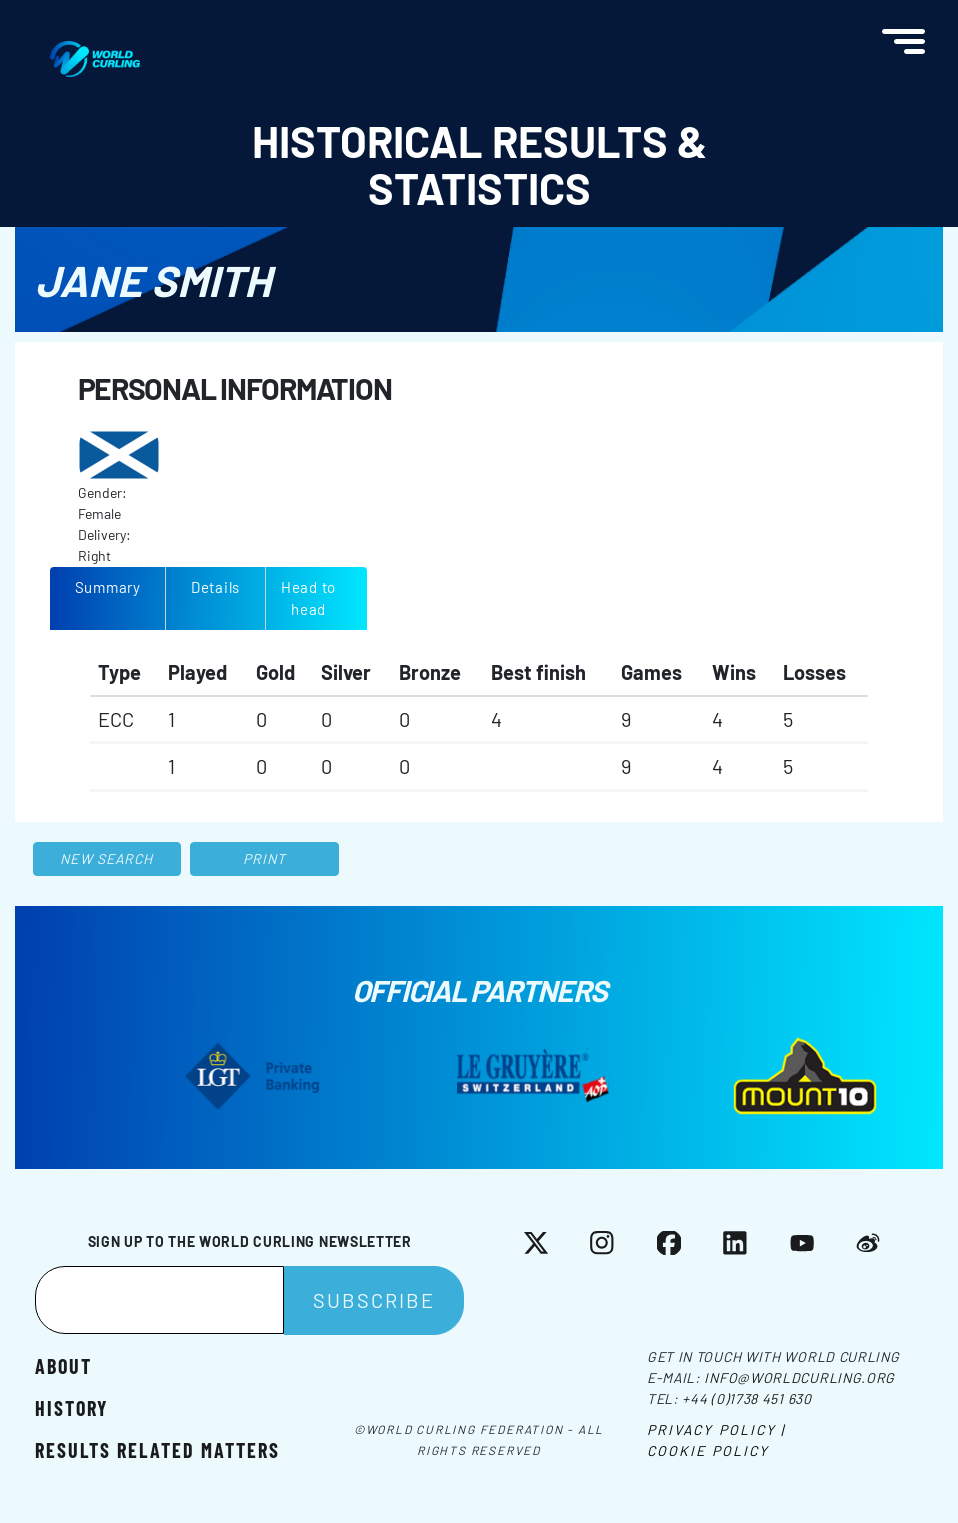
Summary (108, 587)
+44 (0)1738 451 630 (746, 1398)
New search (106, 858)
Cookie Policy (708, 1450)
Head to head (308, 597)
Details (215, 587)
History (71, 1407)
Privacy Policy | (716, 1429)
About (63, 1365)
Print (265, 858)
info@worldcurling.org (799, 1377)
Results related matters (157, 1449)
